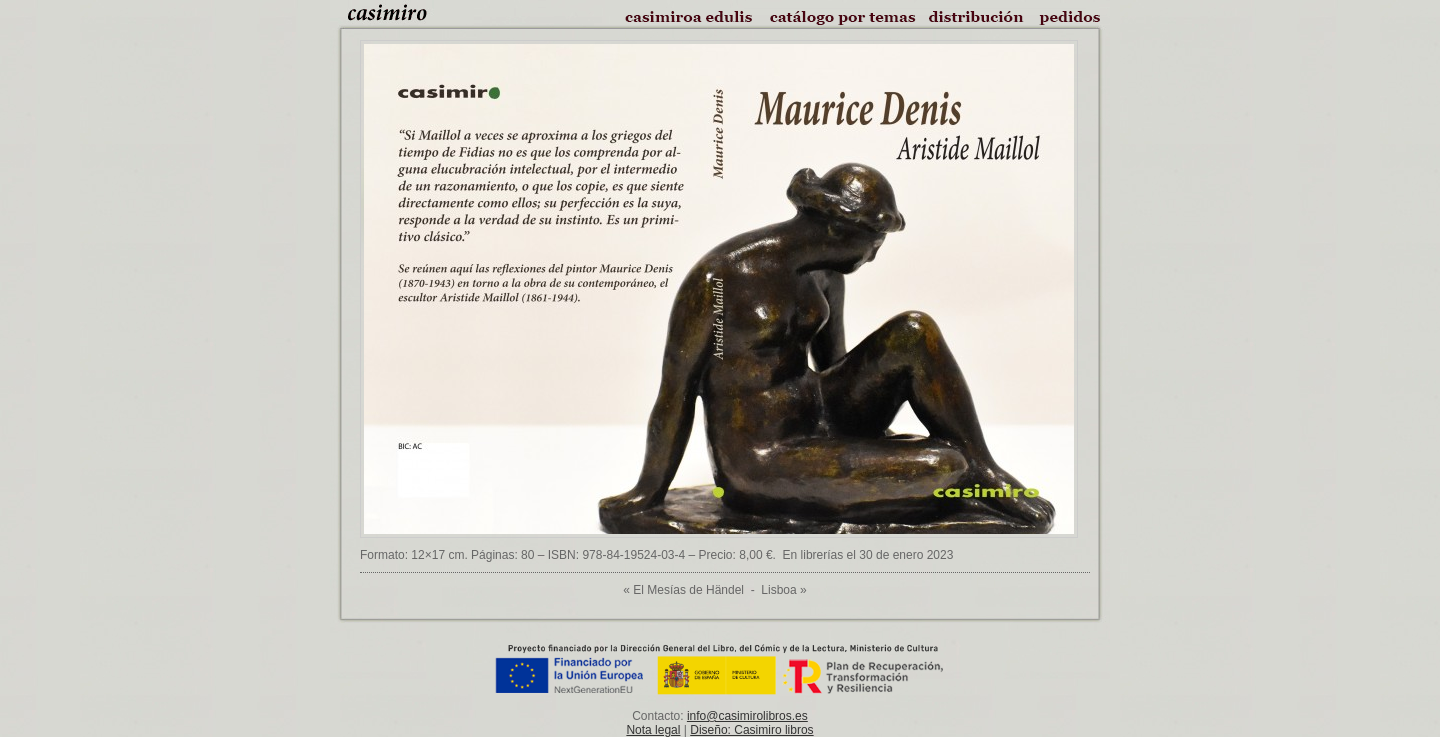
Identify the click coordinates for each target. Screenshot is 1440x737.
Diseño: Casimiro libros (751, 730)
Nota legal (653, 730)
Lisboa (778, 590)
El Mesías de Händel (688, 590)
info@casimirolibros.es (747, 716)
